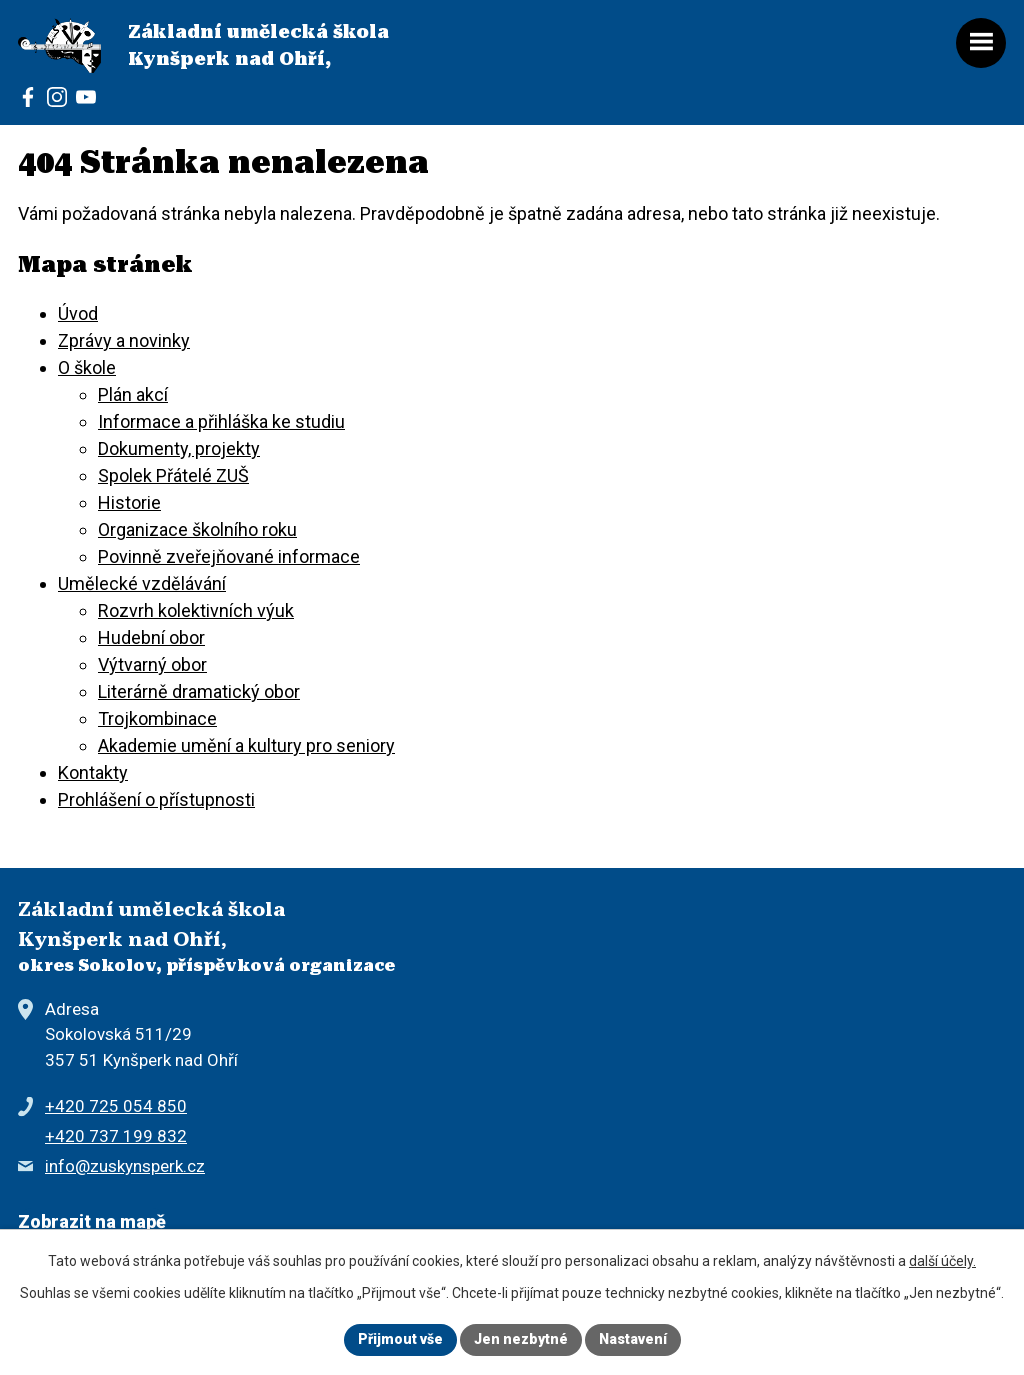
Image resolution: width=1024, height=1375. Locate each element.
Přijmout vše (400, 1339)
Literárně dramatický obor (199, 691)
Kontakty (93, 772)
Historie (129, 502)
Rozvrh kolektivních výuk (196, 610)
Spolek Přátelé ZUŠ (173, 475)
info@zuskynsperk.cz (125, 1166)
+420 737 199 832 (116, 1136)
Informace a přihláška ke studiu (221, 421)
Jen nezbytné (521, 1339)
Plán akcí (133, 394)
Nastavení (633, 1339)
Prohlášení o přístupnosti (156, 799)
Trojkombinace (157, 718)
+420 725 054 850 (116, 1106)
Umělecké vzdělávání (142, 583)
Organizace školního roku (197, 529)
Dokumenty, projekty (179, 448)
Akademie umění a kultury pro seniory (246, 745)
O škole (87, 367)
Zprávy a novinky (124, 340)
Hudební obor (151, 637)
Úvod (78, 313)
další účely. (942, 1261)
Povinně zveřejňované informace (229, 556)
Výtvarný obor (152, 664)
